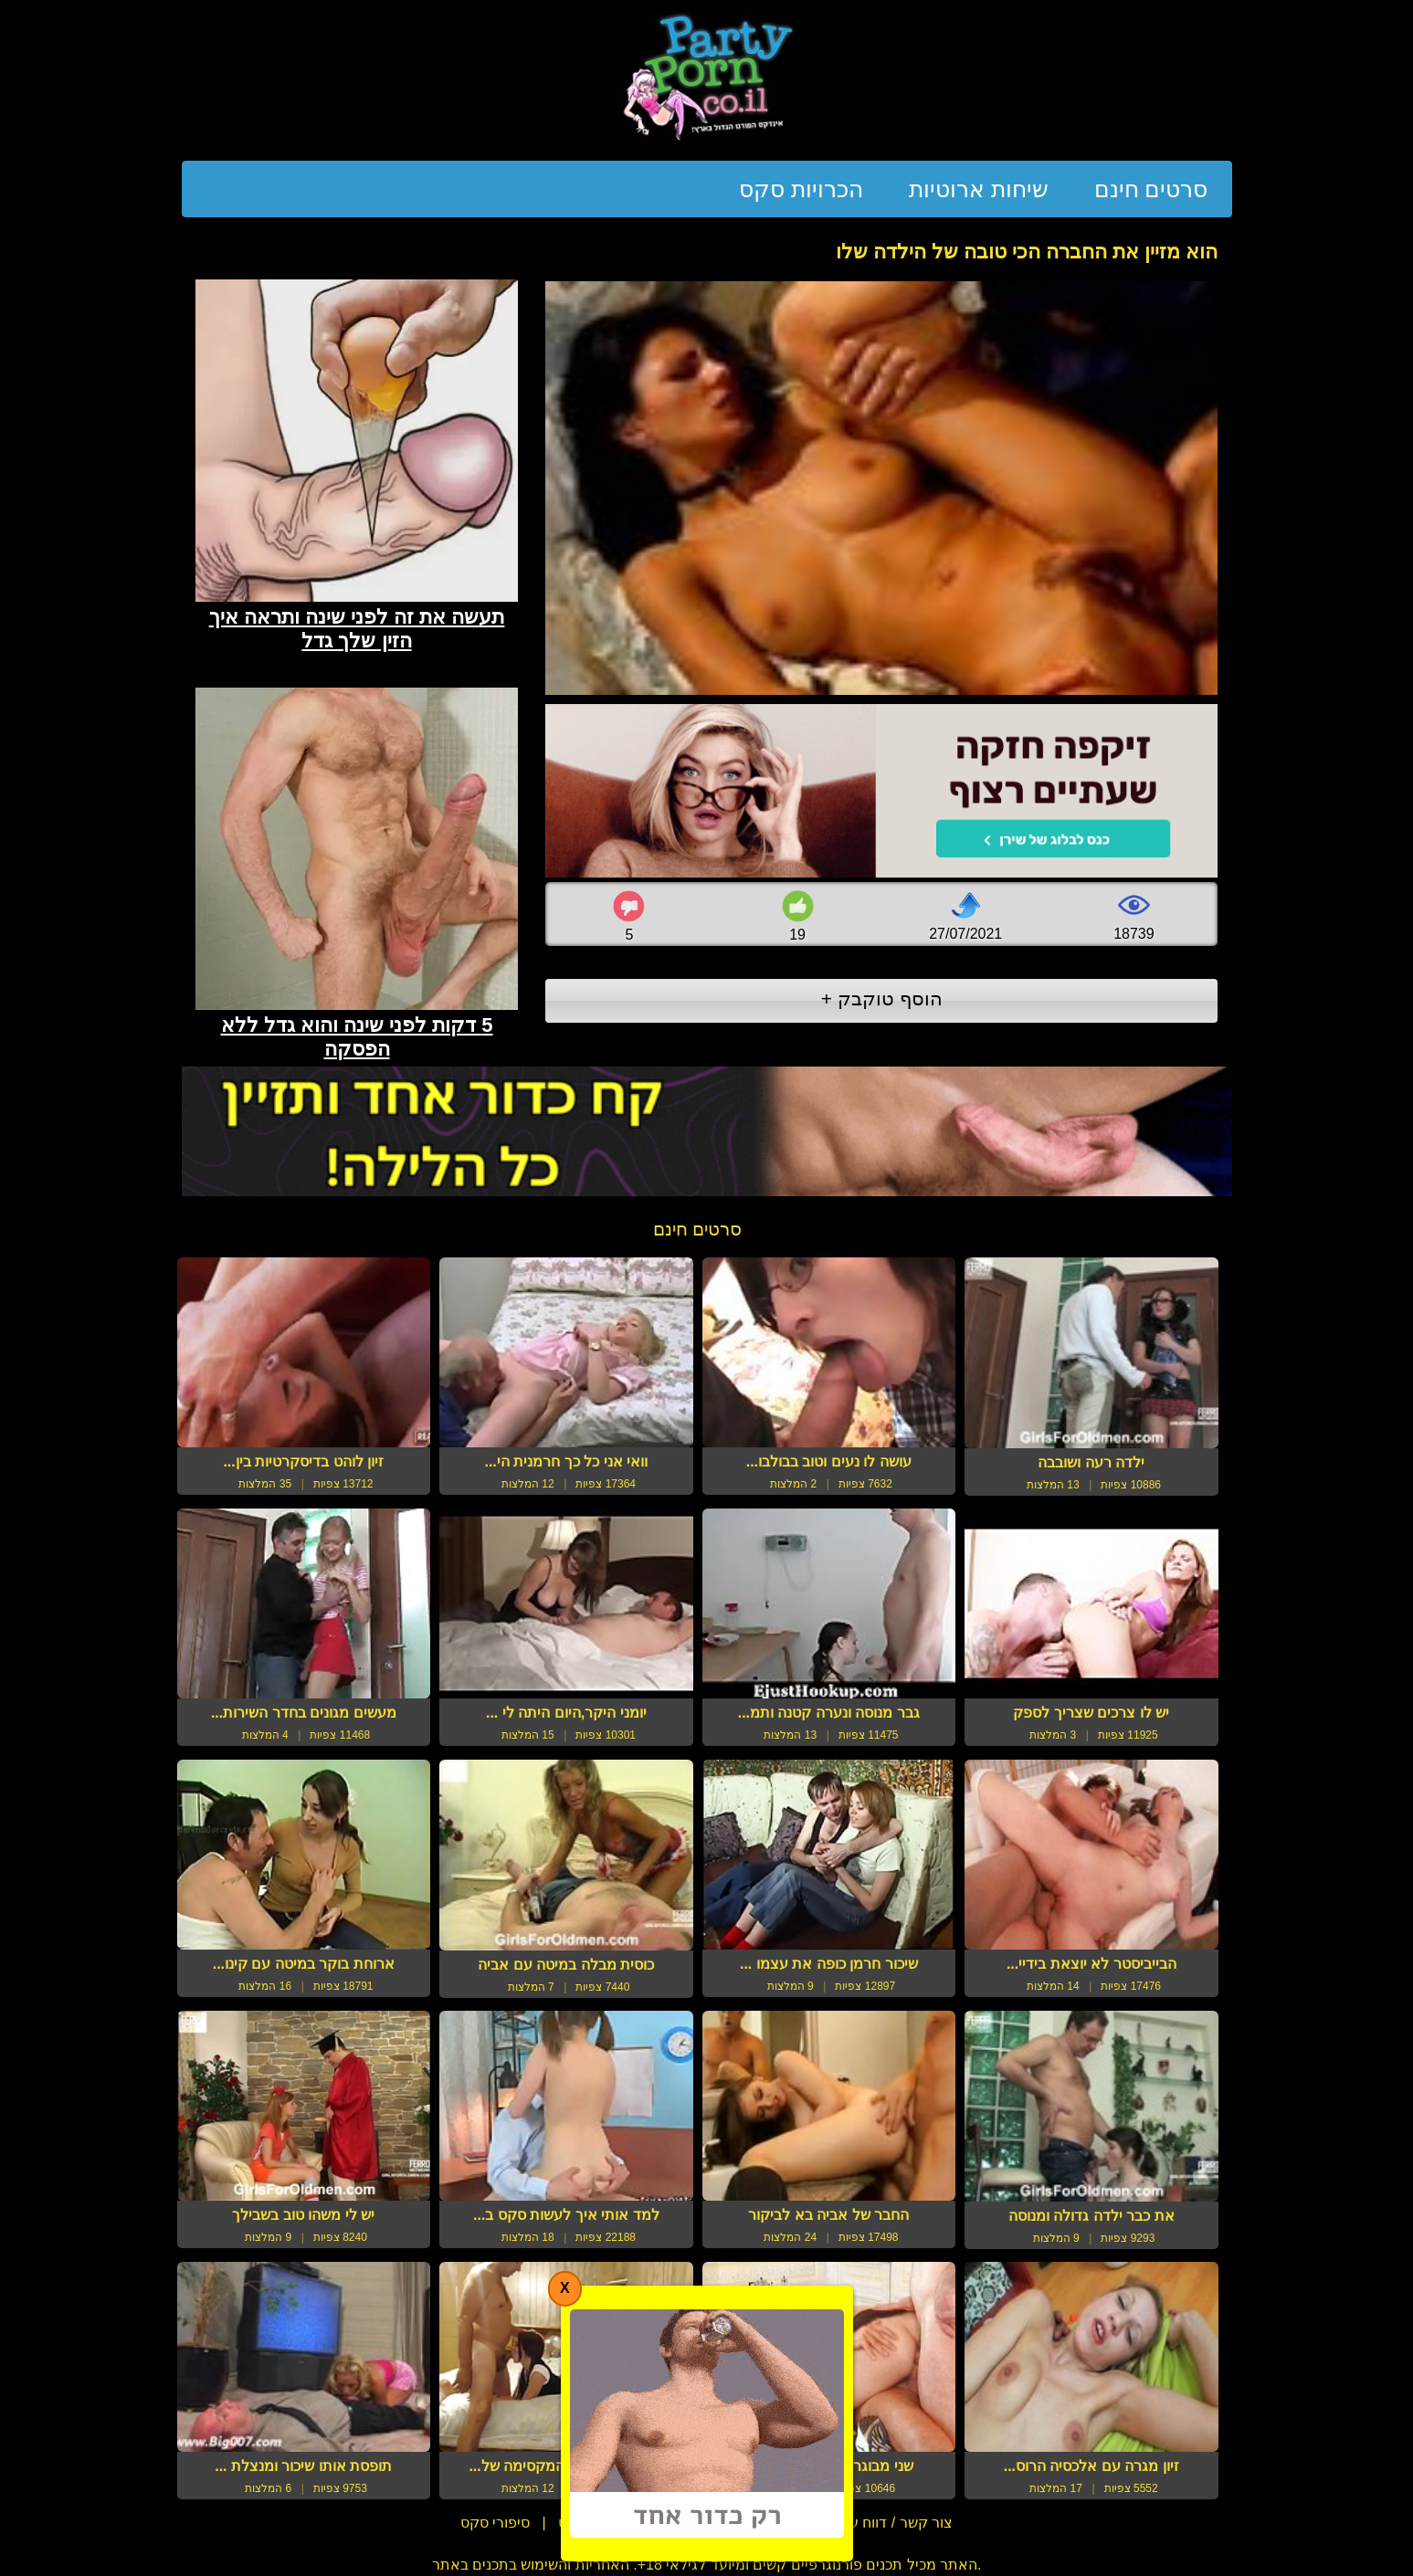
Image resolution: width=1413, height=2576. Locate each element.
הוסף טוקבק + (882, 998)
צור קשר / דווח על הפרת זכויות (856, 2522)
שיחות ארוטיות (979, 189)
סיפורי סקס (495, 2522)
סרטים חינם (1151, 189)
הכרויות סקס (801, 189)
